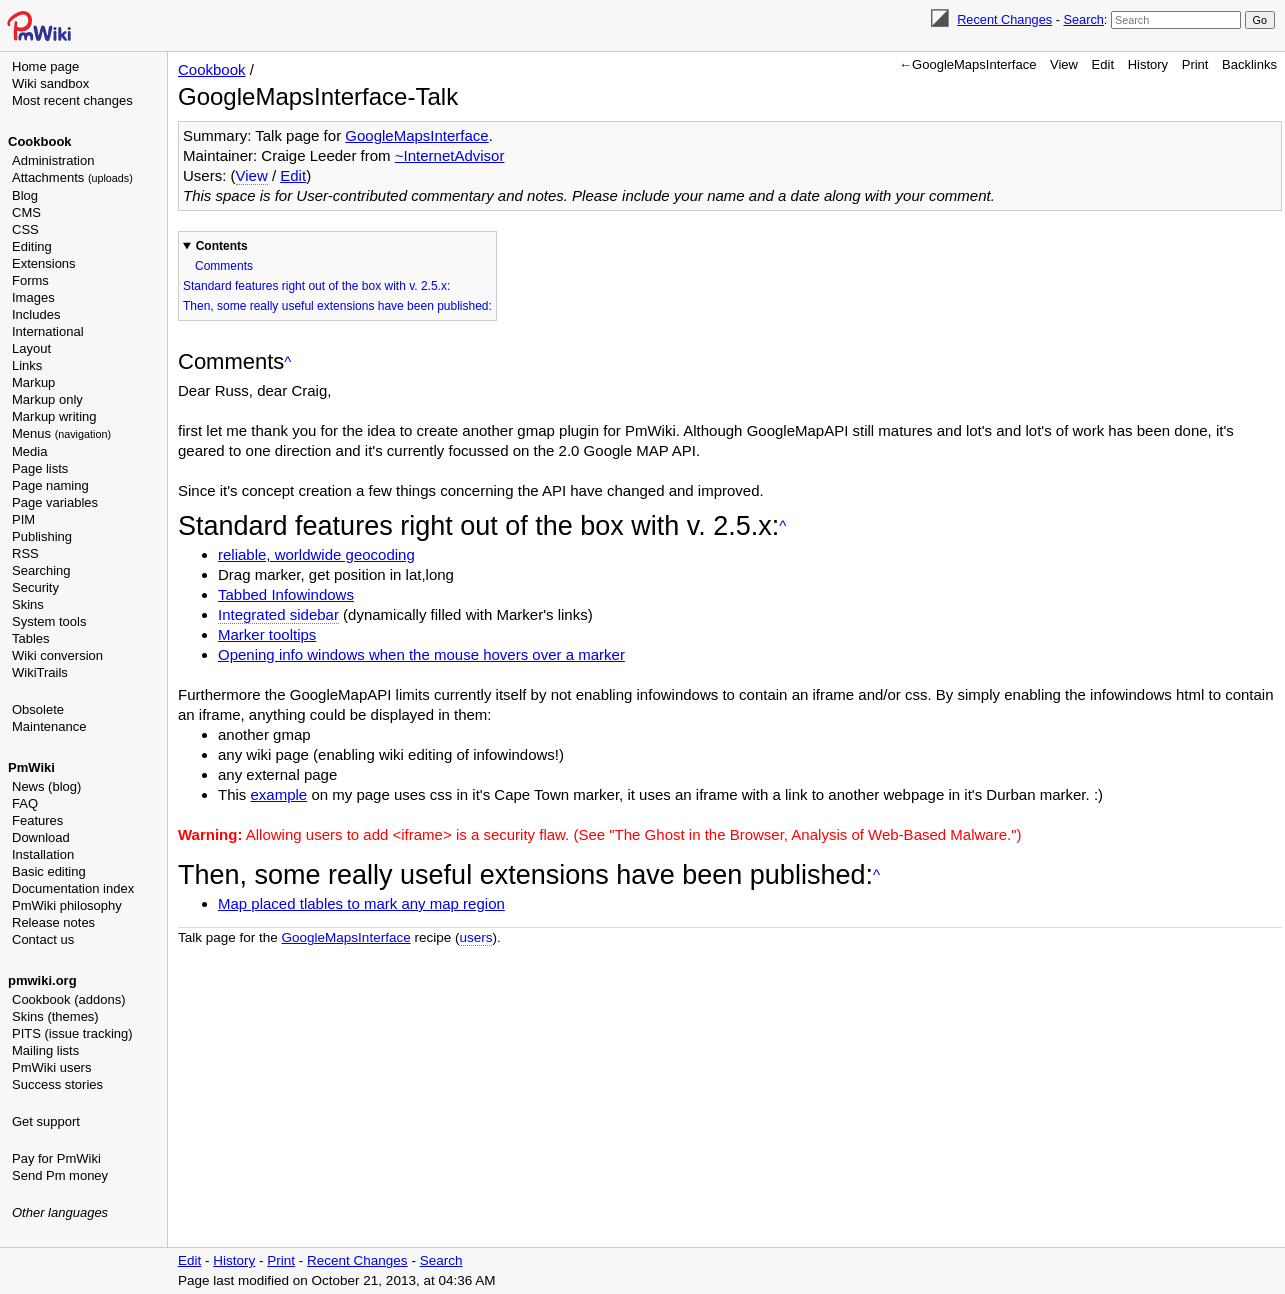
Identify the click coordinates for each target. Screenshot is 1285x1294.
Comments (224, 266)
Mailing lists (45, 1050)
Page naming (50, 485)
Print (1195, 64)
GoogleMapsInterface (416, 135)
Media (29, 451)
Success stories (57, 1084)
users (475, 937)
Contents (222, 246)
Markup (33, 382)
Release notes (53, 922)
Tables (31, 638)
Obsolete (38, 709)
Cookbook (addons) (68, 999)
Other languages (60, 1212)
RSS (25, 553)
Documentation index (73, 888)
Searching (41, 570)
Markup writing (54, 416)
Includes (36, 314)
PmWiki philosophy (67, 905)
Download (41, 837)
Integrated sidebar (278, 614)
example (279, 794)
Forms (30, 280)
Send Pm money (60, 1175)
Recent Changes (1004, 19)
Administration (53, 160)
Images (33, 297)
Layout (31, 348)
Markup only (47, 399)
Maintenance (49, 726)
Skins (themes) (55, 1016)
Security (35, 587)
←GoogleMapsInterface (967, 64)
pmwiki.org (42, 980)
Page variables (55, 502)
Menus (61, 433)
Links (27, 365)
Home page (45, 66)
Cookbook (40, 141)
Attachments (72, 177)
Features (37, 820)
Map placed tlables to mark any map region (361, 903)
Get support (46, 1121)
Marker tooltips (267, 634)
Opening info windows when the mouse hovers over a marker (421, 654)
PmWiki (31, 767)
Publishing (42, 536)
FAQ (25, 803)
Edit (1103, 64)
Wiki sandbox (50, 83)
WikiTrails (40, 672)
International (48, 331)
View (1064, 64)
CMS (26, 212)
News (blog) (46, 786)
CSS (25, 229)
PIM (23, 519)
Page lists (40, 468)
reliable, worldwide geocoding (316, 554)
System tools (49, 621)
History (1148, 64)
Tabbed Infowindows (286, 594)
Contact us (43, 939)
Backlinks (1249, 64)
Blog (25, 195)
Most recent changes (72, 100)
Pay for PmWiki (56, 1158)
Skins (28, 604)
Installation (43, 854)
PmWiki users (51, 1067)
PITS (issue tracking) (72, 1033)
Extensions (44, 263)
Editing (32, 246)
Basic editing (49, 871)
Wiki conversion (57, 655)
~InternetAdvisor (450, 155)
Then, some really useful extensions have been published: (337, 306)
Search (1083, 19)
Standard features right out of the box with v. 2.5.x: (316, 286)
